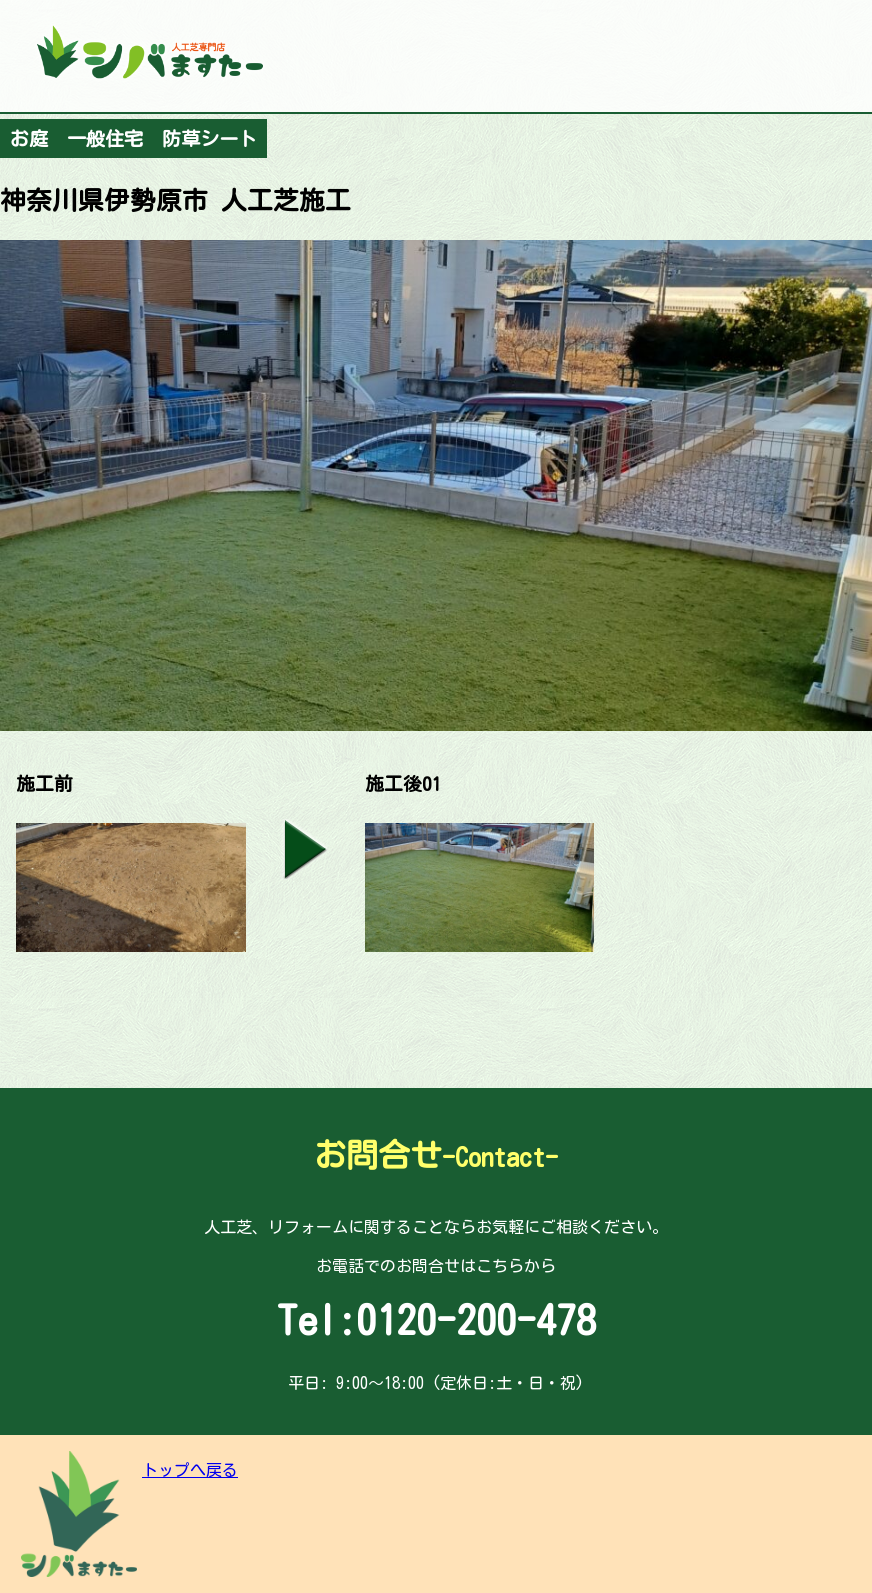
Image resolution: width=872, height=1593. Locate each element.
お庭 (29, 138)
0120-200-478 (476, 1320)
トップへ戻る (190, 1470)
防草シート (209, 138)
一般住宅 (105, 138)
